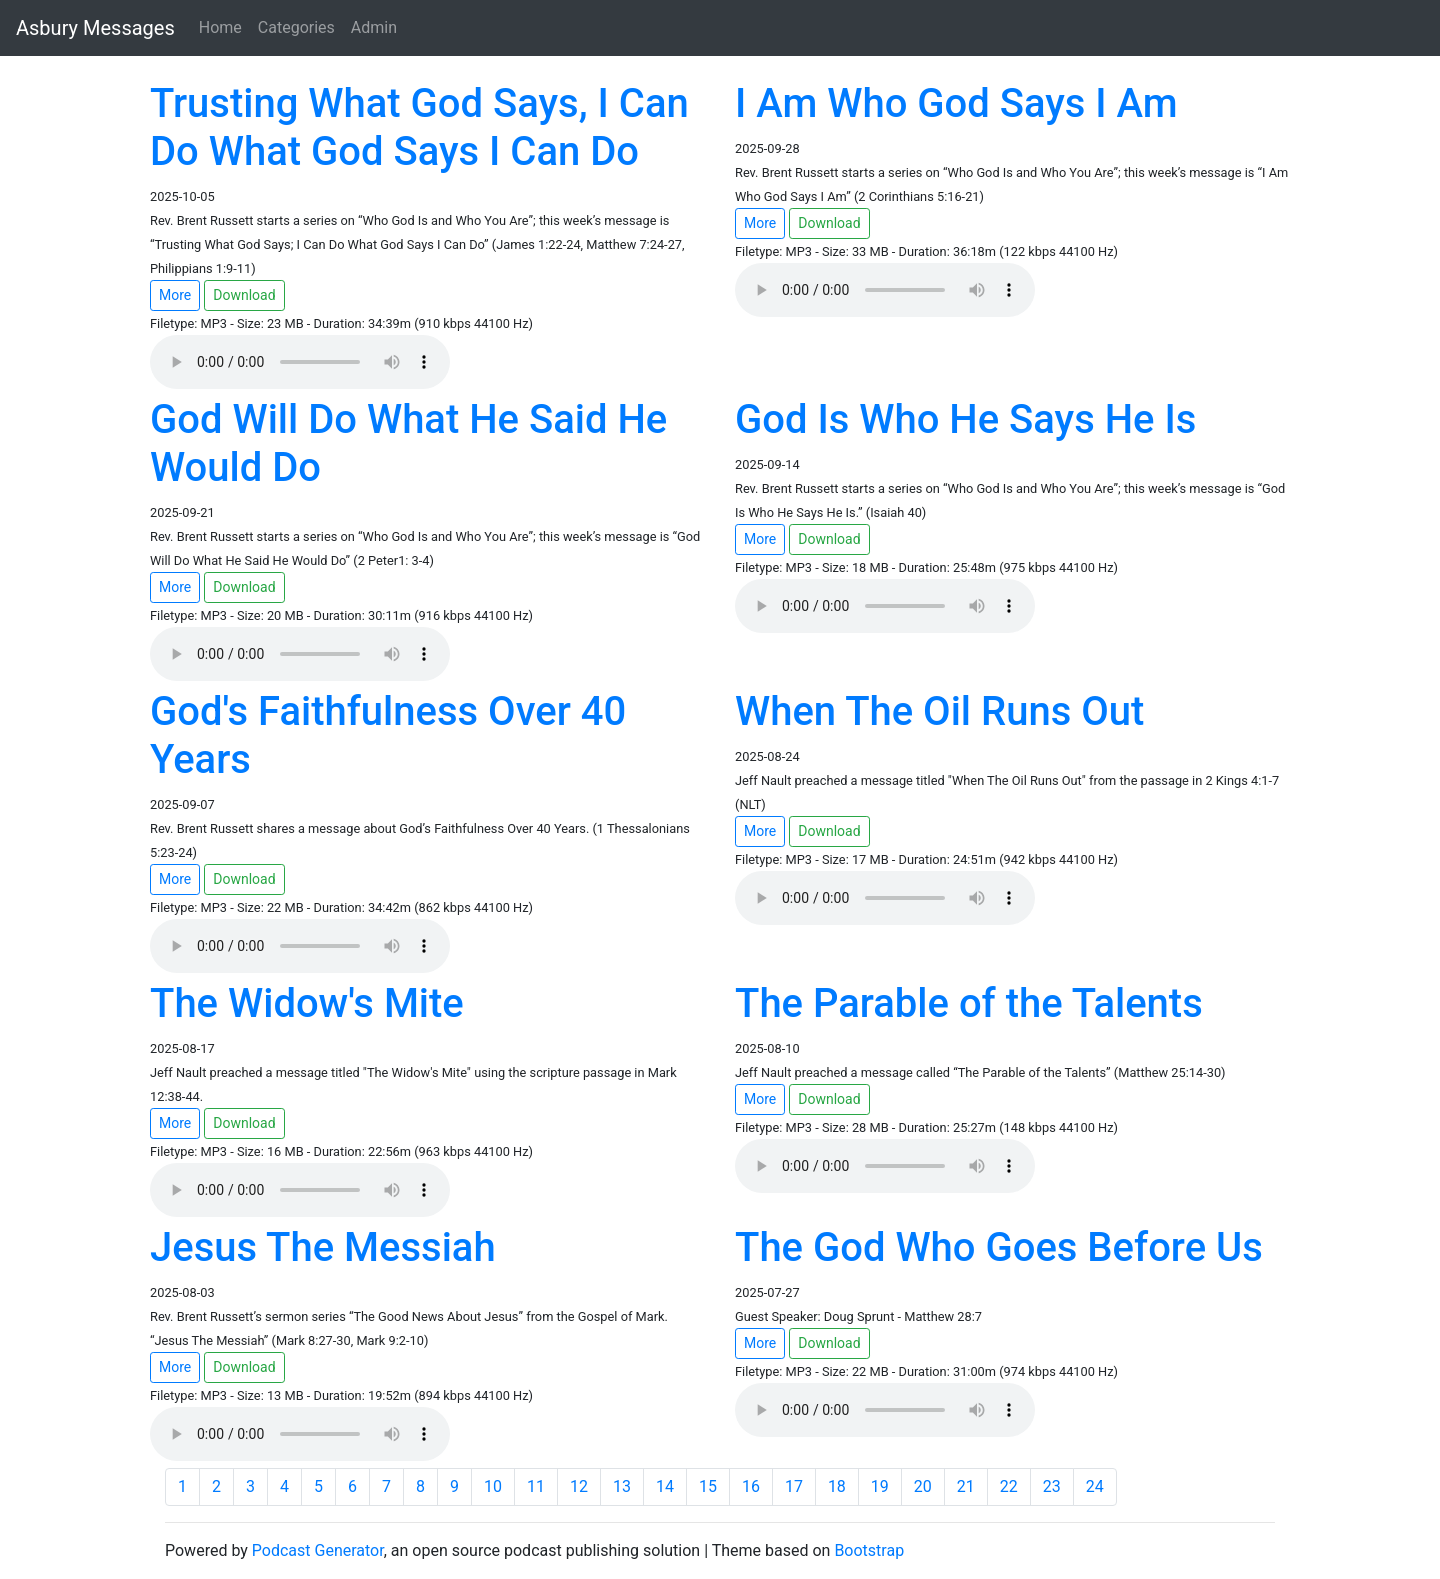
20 (923, 1486)
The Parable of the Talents (969, 1003)
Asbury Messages (95, 28)
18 (837, 1486)
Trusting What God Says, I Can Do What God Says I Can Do (419, 127)
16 (751, 1486)
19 (880, 1486)
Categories (296, 27)
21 (966, 1486)
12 (579, 1486)
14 (665, 1486)
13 (622, 1486)
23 (1052, 1486)
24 (1095, 1486)
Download (244, 295)
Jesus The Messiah (323, 1247)
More (175, 295)
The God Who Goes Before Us (999, 1247)
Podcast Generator (318, 1550)
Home (220, 27)
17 (794, 1486)
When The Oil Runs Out (939, 711)
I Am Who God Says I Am (956, 103)
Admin (374, 27)
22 (1009, 1486)
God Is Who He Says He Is (965, 419)
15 (708, 1486)
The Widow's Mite (307, 1003)
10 (493, 1486)
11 (536, 1486)
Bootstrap (869, 1550)
